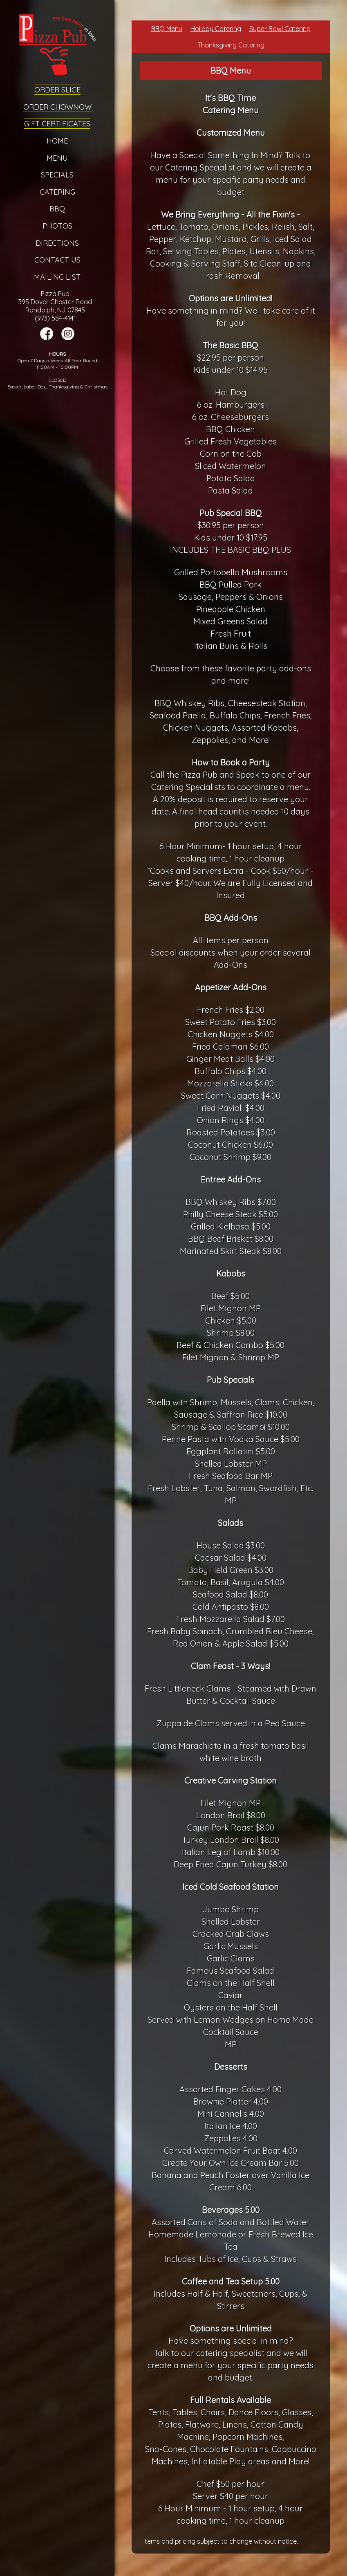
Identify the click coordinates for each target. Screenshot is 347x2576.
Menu (57, 158)
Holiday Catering (215, 29)
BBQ (57, 208)
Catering (57, 192)
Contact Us (57, 260)
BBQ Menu (166, 29)
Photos (57, 226)
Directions (57, 243)
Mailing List (57, 277)
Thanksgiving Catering (230, 45)
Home (57, 141)
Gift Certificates (57, 123)
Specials (57, 175)
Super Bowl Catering (280, 29)
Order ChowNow (57, 107)
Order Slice (57, 89)
